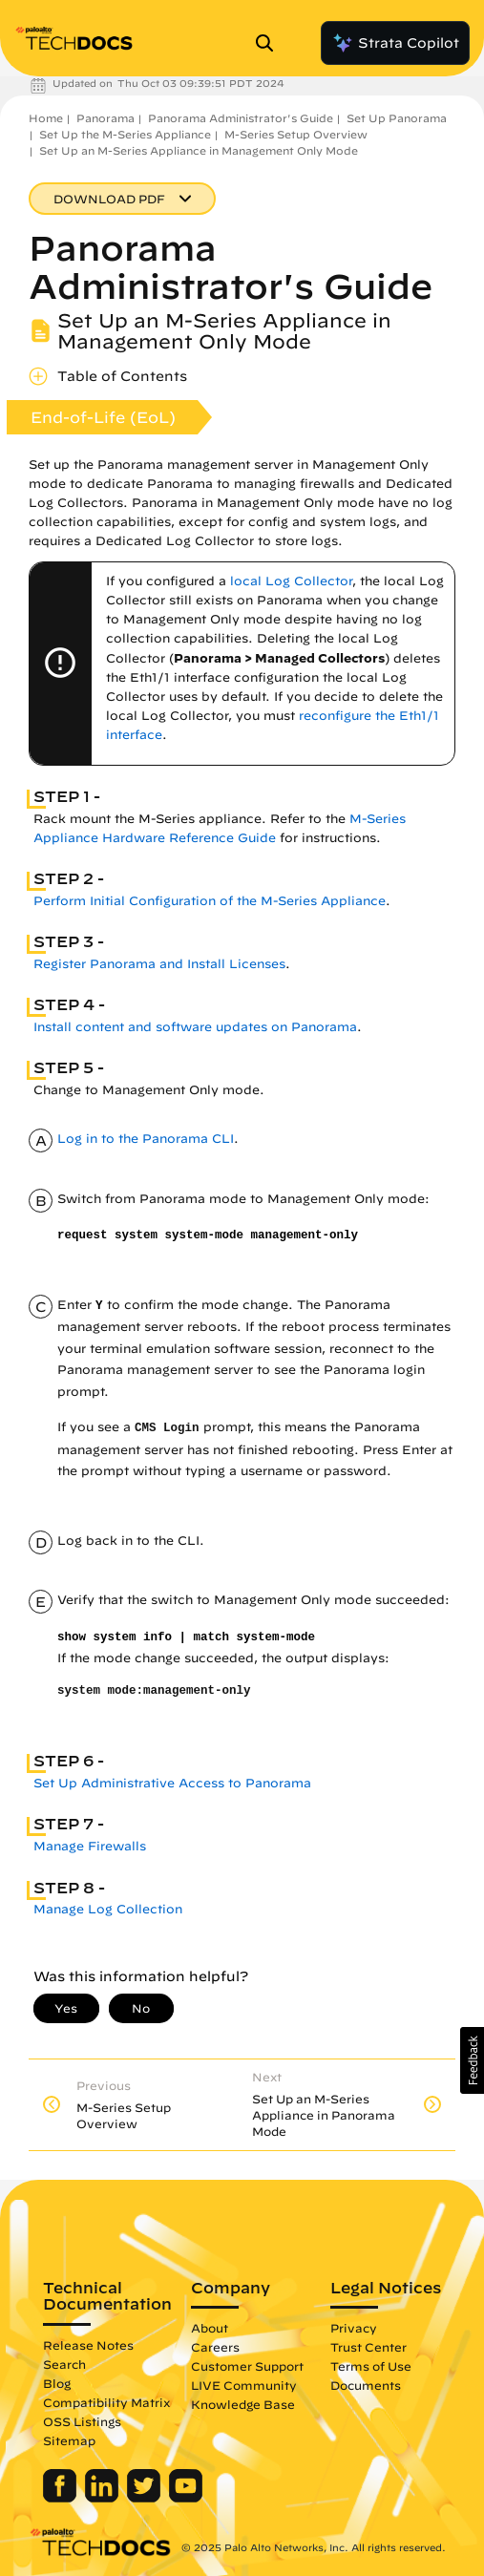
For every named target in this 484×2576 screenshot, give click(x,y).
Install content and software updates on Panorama (195, 1027)
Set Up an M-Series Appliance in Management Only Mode (198, 150)
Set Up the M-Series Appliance (125, 134)
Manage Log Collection (107, 1909)
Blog (57, 2383)
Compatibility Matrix (106, 2402)
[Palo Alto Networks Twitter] (145, 2497)
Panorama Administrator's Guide (240, 118)
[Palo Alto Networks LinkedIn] (103, 2497)
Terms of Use (370, 2366)
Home (46, 118)
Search (64, 2364)
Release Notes (88, 2345)
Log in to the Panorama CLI (145, 1138)
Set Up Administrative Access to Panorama (172, 1783)
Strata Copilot (395, 43)
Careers (215, 2347)
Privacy (353, 2327)
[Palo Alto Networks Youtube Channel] (185, 2497)
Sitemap (69, 2440)
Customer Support (247, 2366)
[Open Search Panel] (270, 43)
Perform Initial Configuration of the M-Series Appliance (209, 901)
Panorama (105, 118)
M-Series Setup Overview (296, 134)
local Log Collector (291, 581)
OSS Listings (82, 2421)
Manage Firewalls (89, 1846)
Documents (365, 2385)
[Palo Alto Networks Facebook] (61, 2497)
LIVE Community (244, 2385)
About (209, 2327)
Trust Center (368, 2347)
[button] (472, 2060)
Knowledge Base (243, 2404)
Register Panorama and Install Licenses (159, 964)
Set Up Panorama (397, 118)
